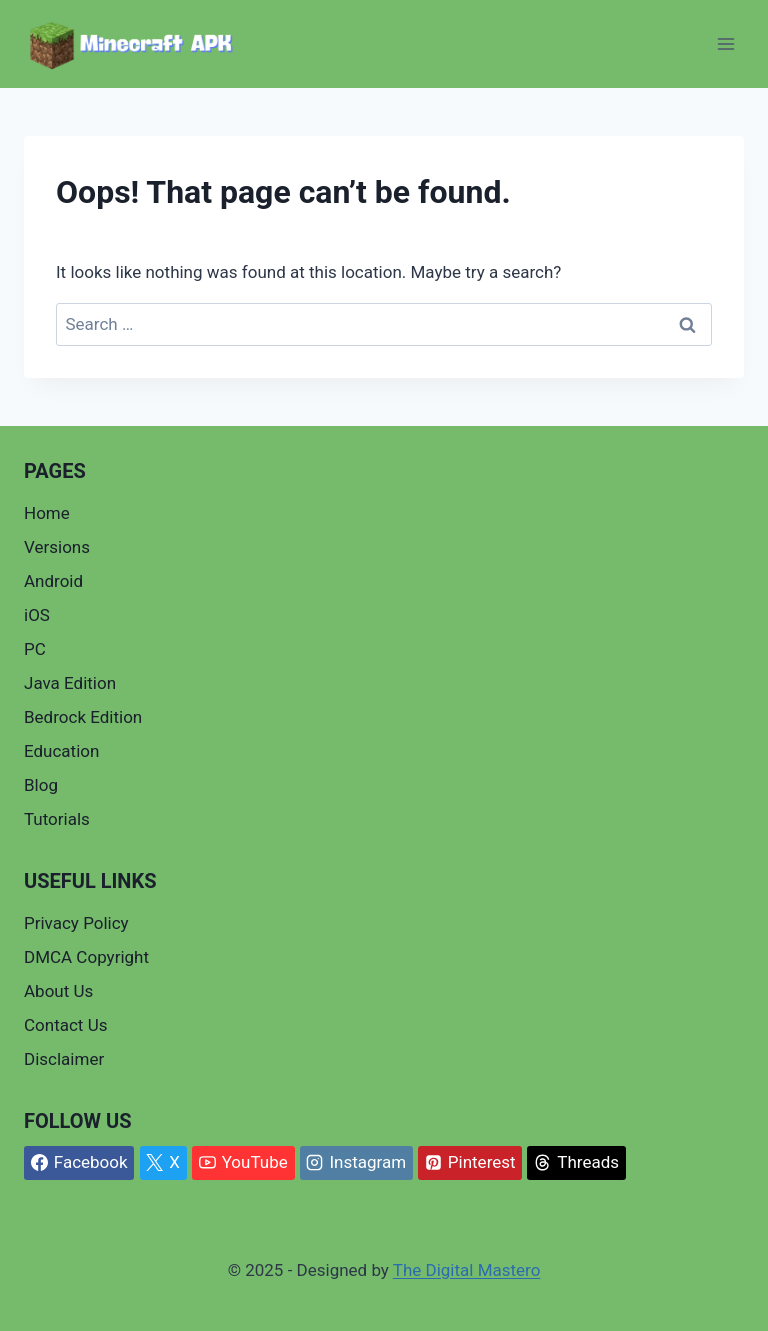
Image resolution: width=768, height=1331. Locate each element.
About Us (58, 991)
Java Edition (70, 683)
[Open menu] (725, 44)
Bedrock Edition (83, 717)
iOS (37, 615)
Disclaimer (64, 1059)
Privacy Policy (76, 923)
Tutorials (57, 819)
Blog (41, 785)
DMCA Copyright (86, 957)
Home (47, 513)
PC (35, 649)
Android (53, 581)
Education (61, 751)
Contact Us (65, 1025)
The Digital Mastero (467, 1270)
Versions (57, 547)
